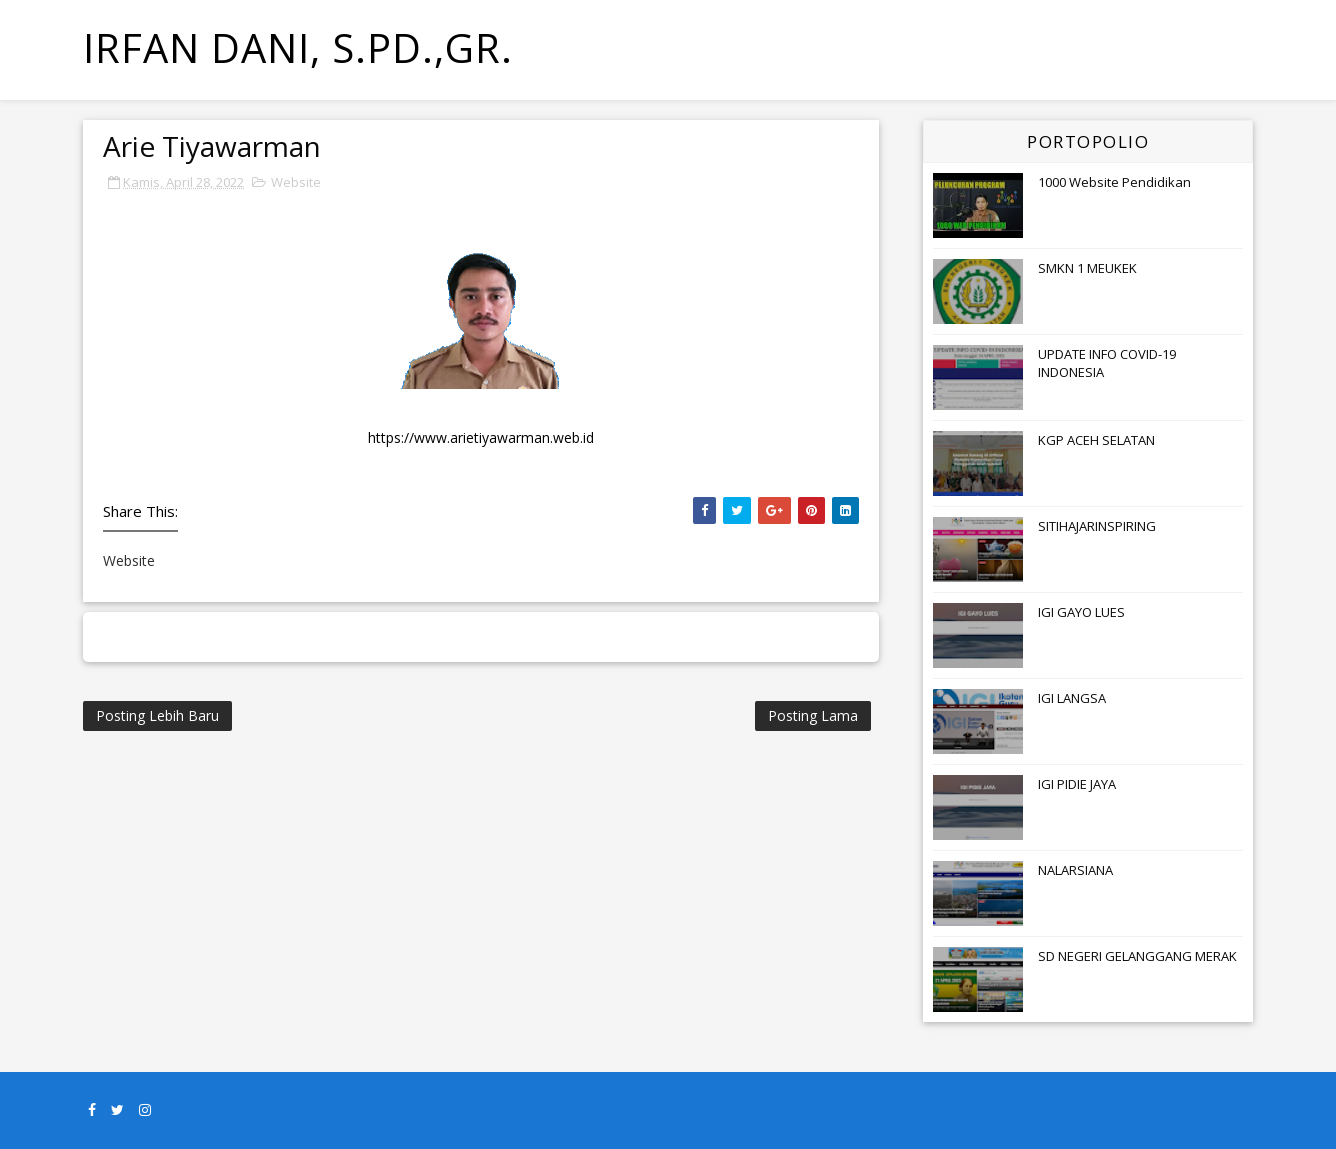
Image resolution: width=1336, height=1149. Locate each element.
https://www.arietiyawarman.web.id (481, 437)
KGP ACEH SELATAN (1096, 440)
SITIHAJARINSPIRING (1097, 526)
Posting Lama (813, 715)
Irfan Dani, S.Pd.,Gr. (298, 47)
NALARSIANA (1075, 870)
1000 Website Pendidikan (1114, 182)
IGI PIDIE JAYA (1077, 784)
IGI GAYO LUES (1081, 612)
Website (296, 182)
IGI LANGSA (1072, 698)
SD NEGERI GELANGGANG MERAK (1137, 956)
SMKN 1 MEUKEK (1087, 268)
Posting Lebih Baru (157, 715)
